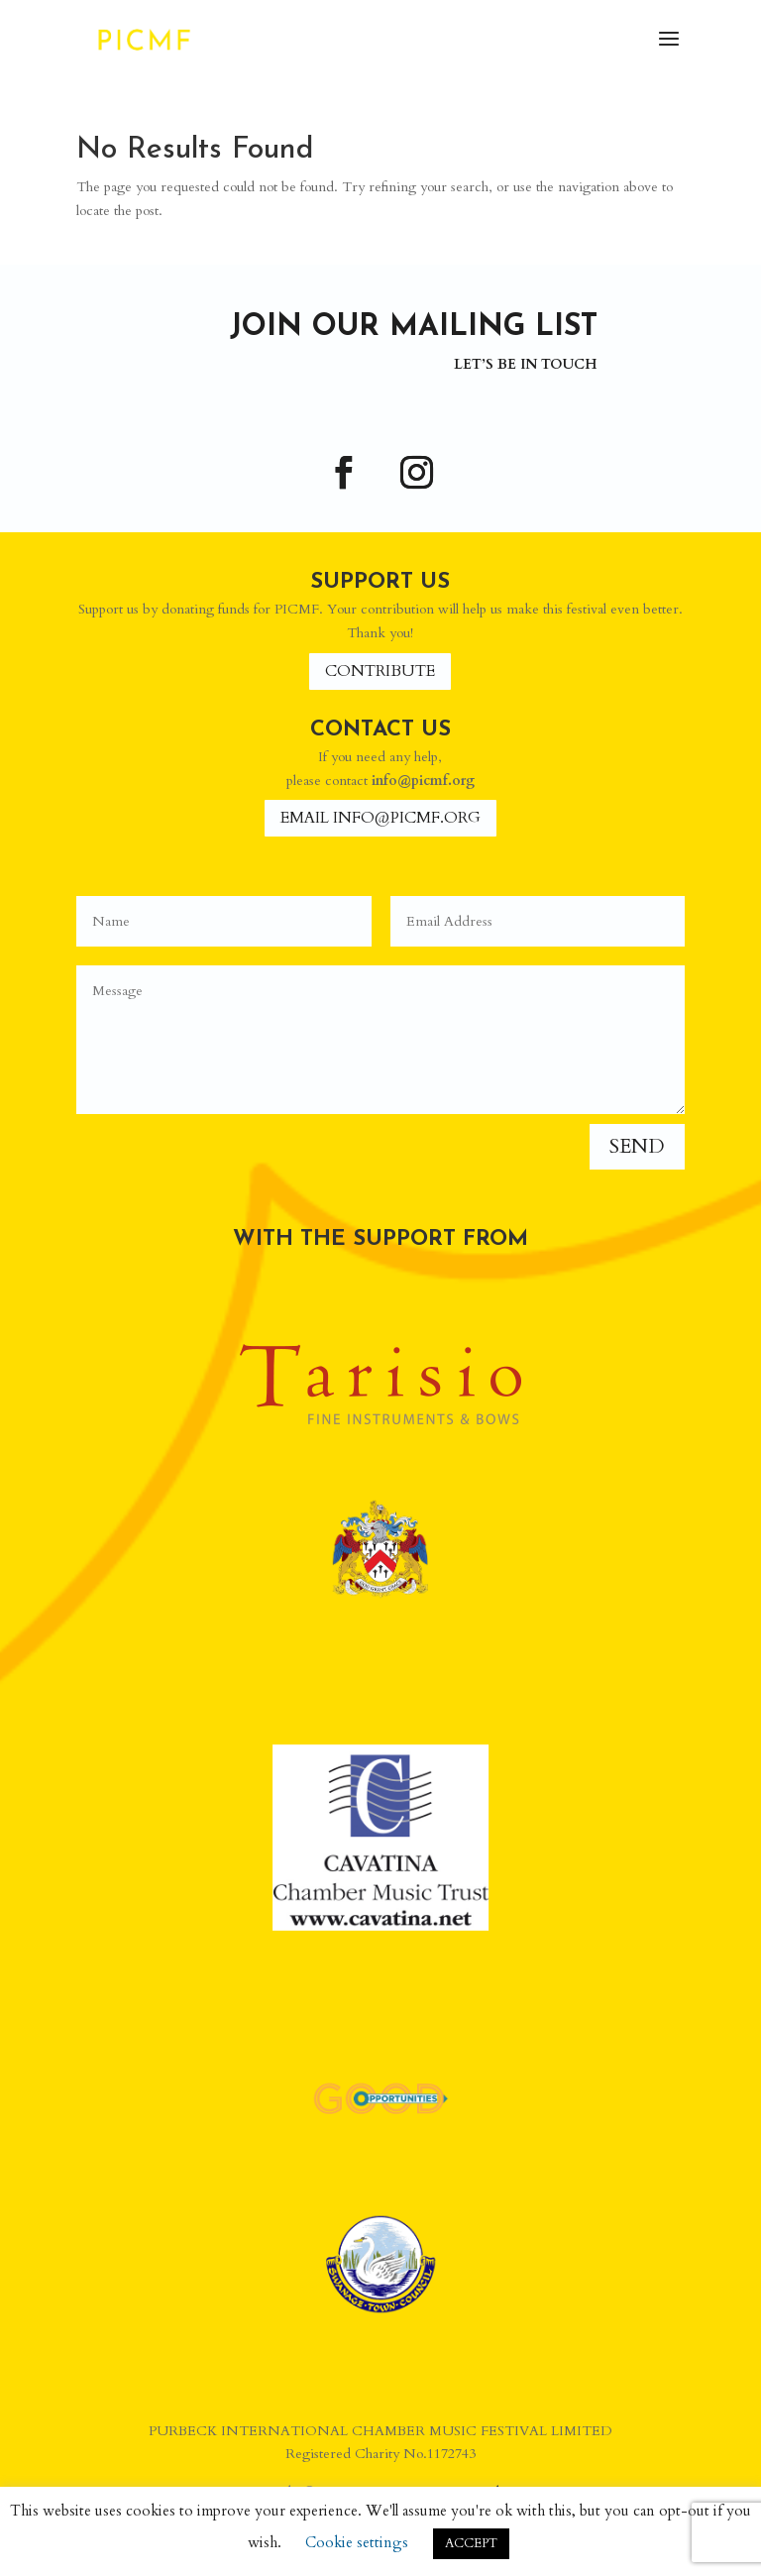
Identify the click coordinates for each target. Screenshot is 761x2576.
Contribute (380, 671)
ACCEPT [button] (471, 2543)
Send (637, 1146)
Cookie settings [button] (356, 2542)
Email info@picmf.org (380, 818)
